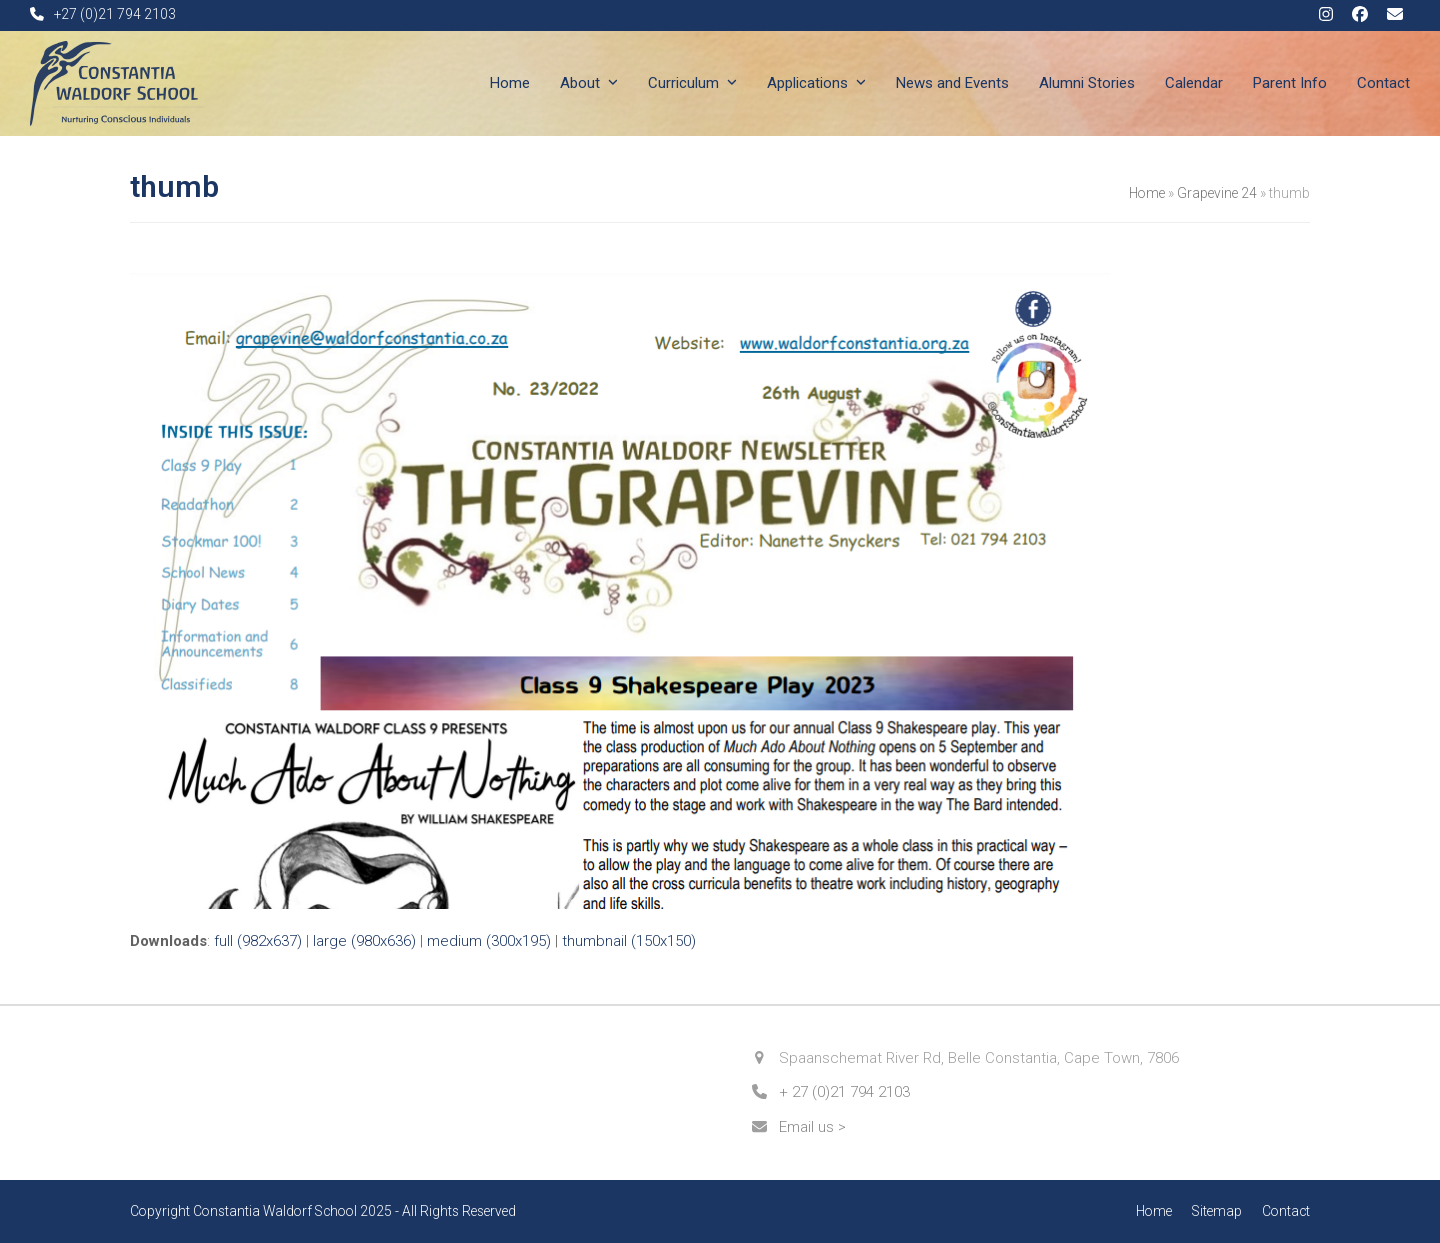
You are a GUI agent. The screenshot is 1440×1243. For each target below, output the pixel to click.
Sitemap (1217, 1211)
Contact (1286, 1211)
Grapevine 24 (1217, 193)
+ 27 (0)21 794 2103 (844, 1092)
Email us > (812, 1127)
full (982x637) (258, 941)
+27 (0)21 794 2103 (115, 14)
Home (1147, 193)
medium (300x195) (489, 941)
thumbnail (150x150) (629, 941)
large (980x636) (364, 941)
